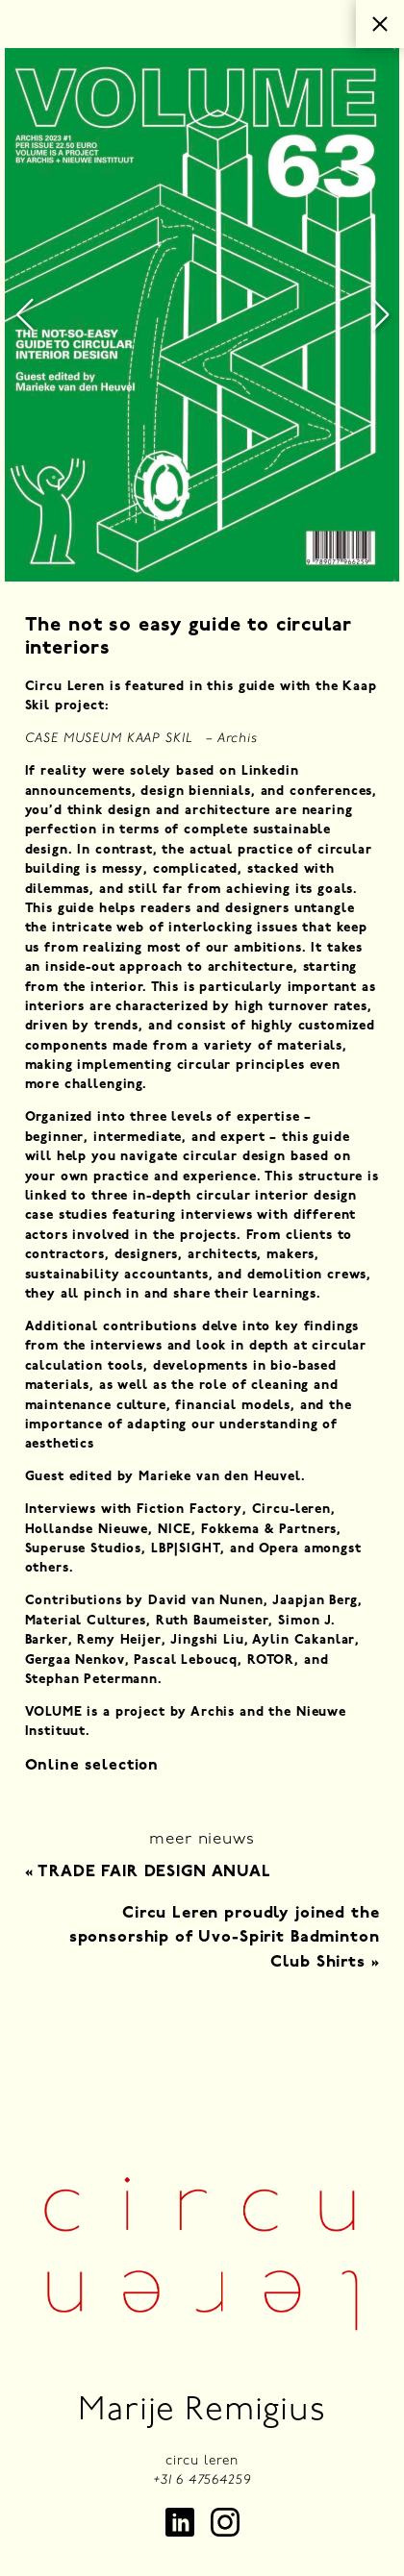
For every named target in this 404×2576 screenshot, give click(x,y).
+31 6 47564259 (202, 2480)
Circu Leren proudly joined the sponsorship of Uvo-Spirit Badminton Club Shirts (224, 1937)
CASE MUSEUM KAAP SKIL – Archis (141, 738)
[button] (24, 315)
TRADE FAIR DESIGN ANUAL (148, 1872)
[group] (202, 315)
